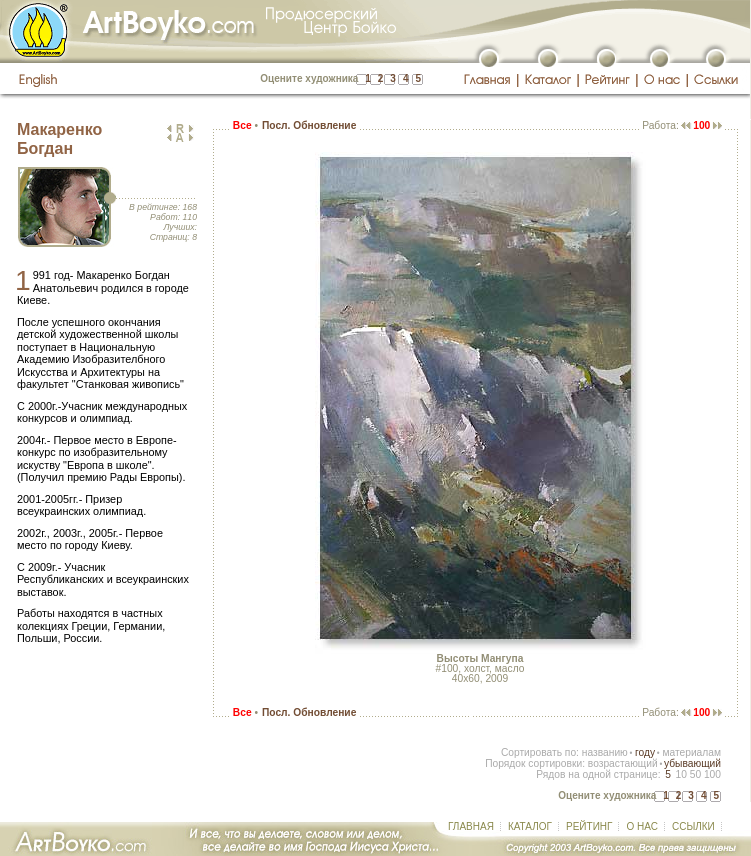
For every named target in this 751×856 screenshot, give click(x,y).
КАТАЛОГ (530, 826)
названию (605, 752)
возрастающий (623, 763)
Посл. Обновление (309, 125)
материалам (691, 752)
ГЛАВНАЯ (471, 826)
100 (712, 774)
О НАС (641, 826)
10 (680, 774)
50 (695, 774)
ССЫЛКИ (693, 826)
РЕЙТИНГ (589, 826)
